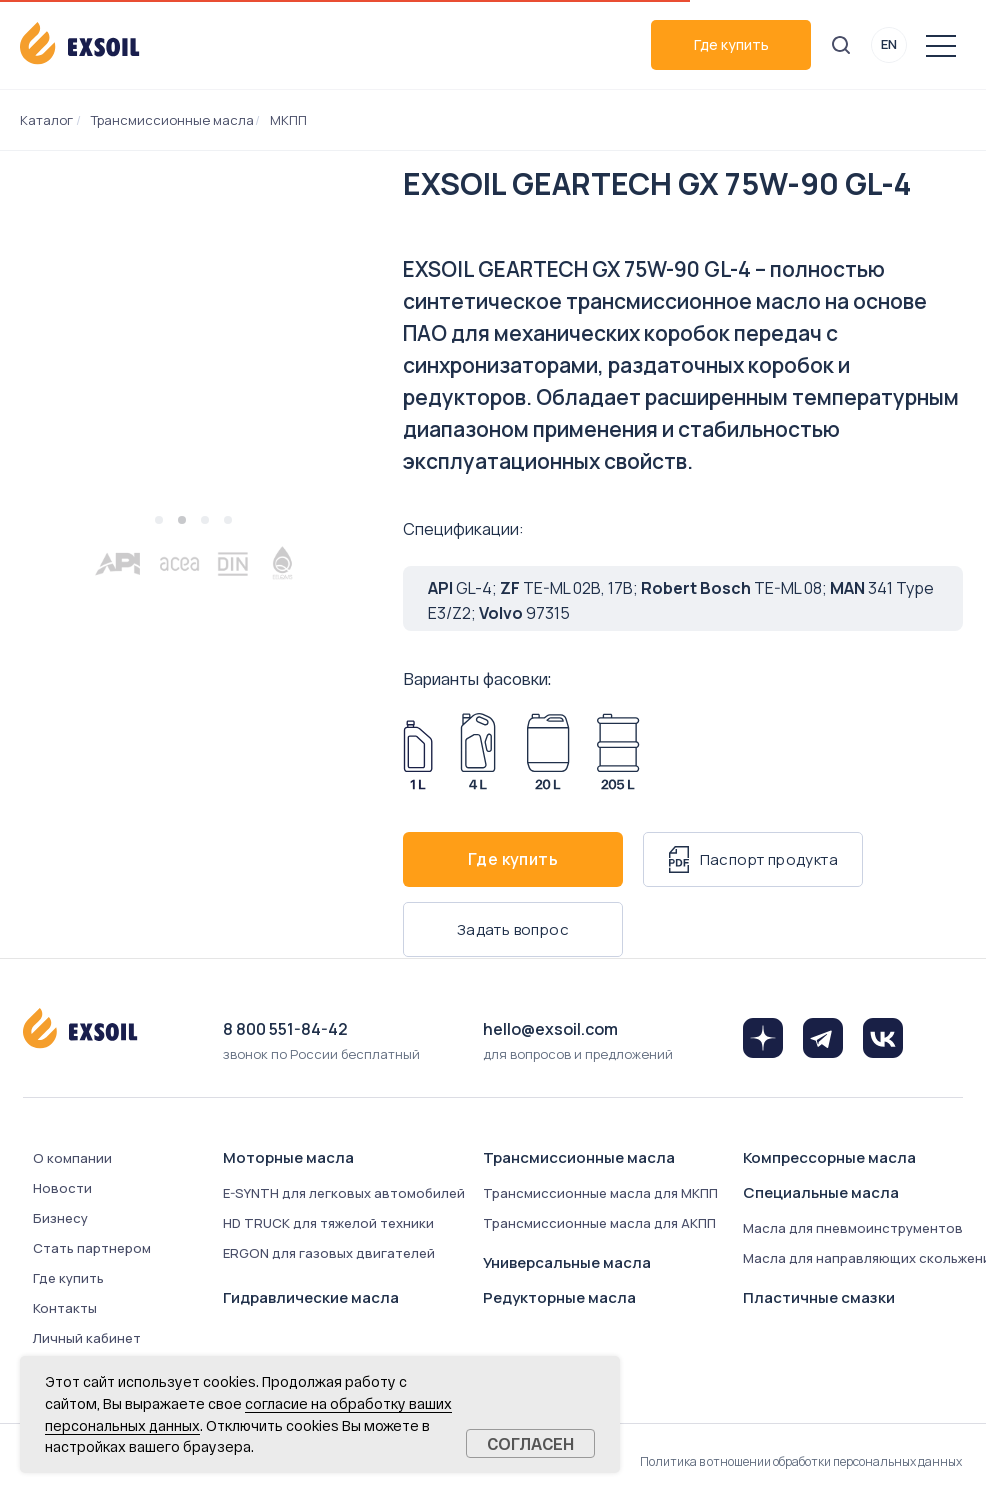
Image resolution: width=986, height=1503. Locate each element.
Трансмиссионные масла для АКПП (599, 1223)
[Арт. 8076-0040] (478, 752)
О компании (72, 1158)
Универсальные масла (567, 1262)
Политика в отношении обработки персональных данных (801, 1461)
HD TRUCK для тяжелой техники (328, 1223)
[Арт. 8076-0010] (418, 752)
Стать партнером (92, 1248)
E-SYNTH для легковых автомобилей (344, 1193)
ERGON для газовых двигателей (329, 1253)
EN (889, 44)
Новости (62, 1188)
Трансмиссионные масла (172, 120)
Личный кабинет (87, 1338)
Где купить (731, 44)
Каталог (46, 120)
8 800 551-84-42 (285, 1029)
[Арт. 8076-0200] (548, 752)
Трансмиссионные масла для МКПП (600, 1193)
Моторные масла (288, 1157)
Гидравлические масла (311, 1297)
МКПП (288, 120)
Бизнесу (60, 1218)
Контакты (65, 1308)
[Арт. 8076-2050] (618, 752)
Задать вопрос (513, 929)
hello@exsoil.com (550, 1029)
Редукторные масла (559, 1297)
